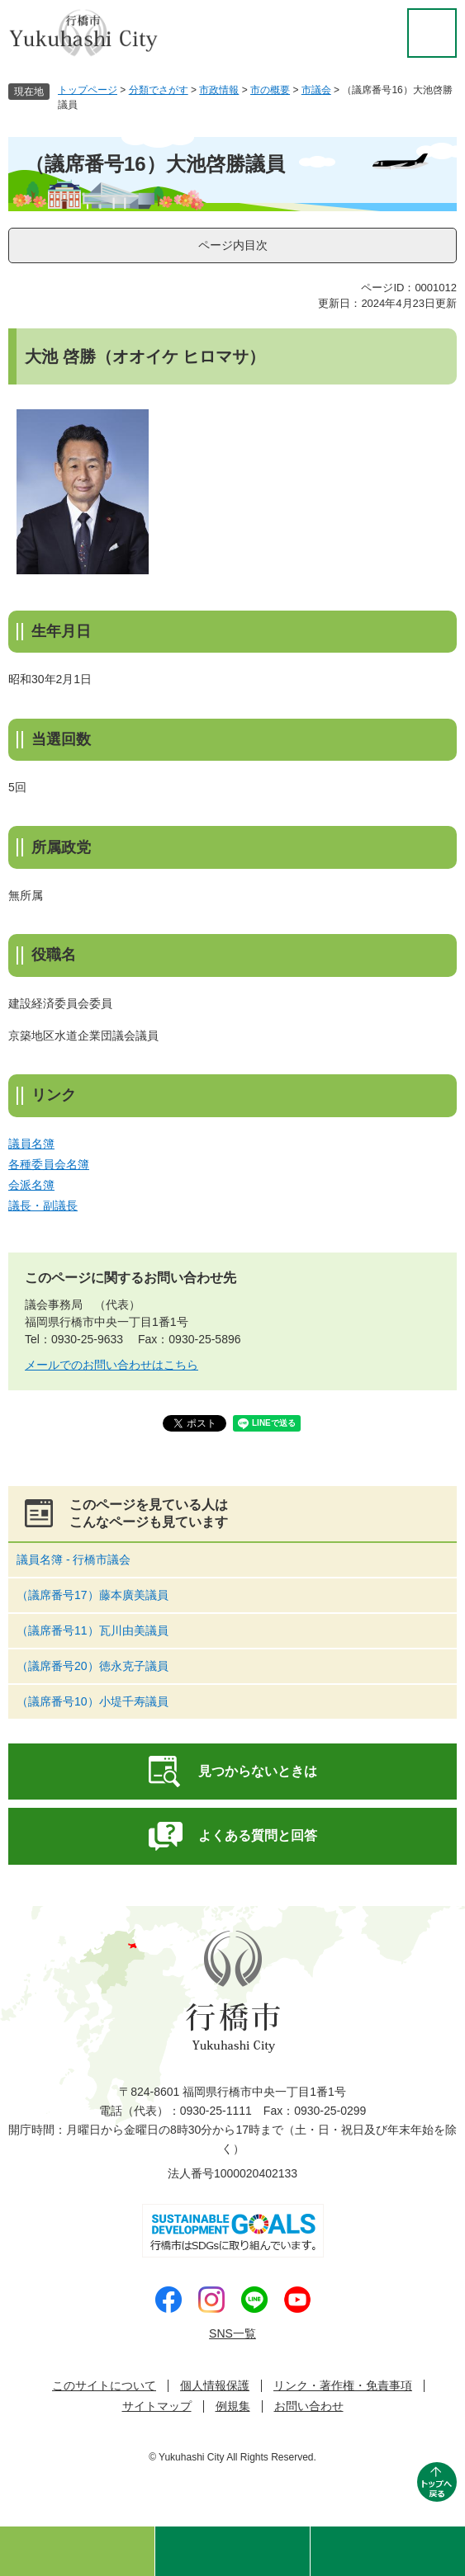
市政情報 (219, 90)
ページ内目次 (233, 245)
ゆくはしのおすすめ (77, 2551)
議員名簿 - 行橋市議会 (73, 1559)
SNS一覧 (232, 2333)
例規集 (233, 2406)
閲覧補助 (432, 33)
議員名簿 (31, 1143)
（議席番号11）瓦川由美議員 (92, 1630)
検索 (232, 2551)
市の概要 (270, 90)
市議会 (316, 90)
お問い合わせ (309, 2406)
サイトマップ (157, 2406)
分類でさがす (158, 90)
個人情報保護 (214, 2386)
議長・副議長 (43, 1205)
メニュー (387, 2551)
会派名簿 (31, 1184)
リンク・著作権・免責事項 (342, 2386)
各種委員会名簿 (48, 1164)
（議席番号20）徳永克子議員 (92, 1666)
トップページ (87, 90)
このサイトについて (104, 2386)
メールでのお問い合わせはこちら (111, 1364)
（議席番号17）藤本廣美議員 (92, 1595)
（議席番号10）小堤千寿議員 (92, 1701)
